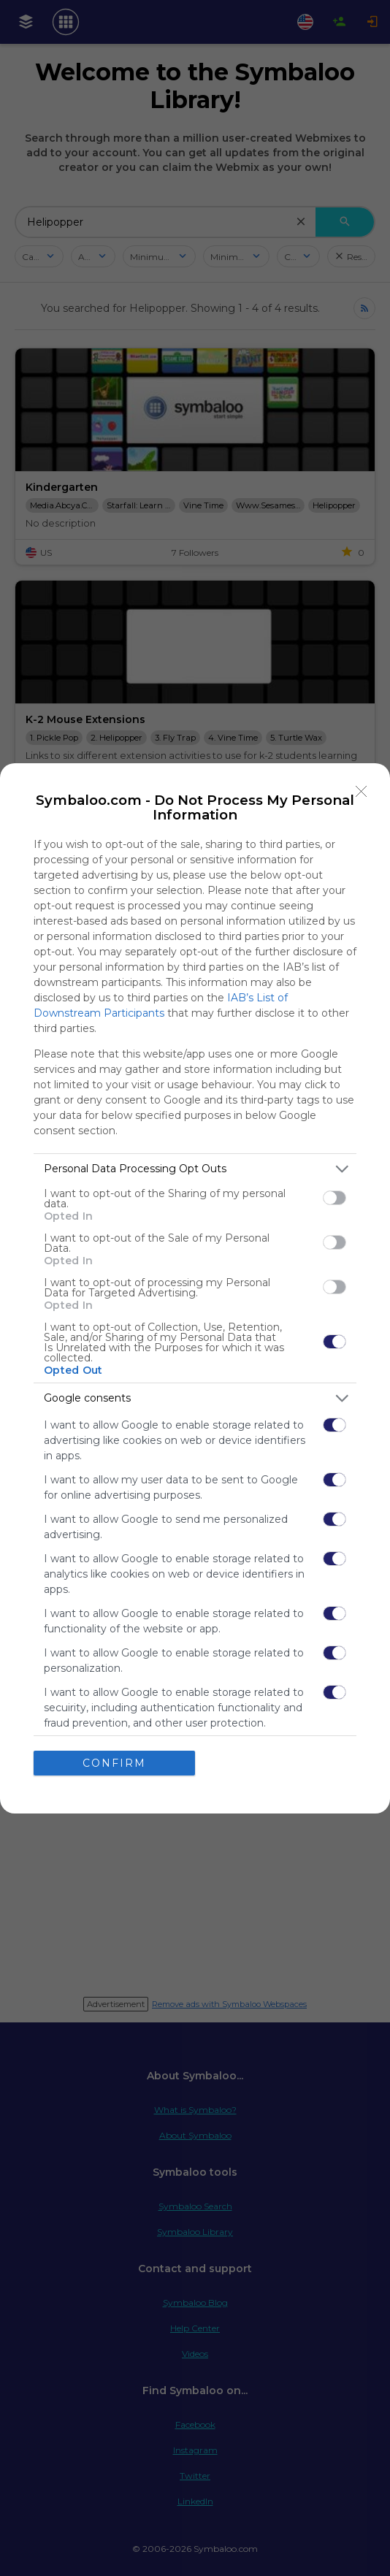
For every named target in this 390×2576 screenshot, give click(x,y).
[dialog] (195, 1288)
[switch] (334, 1197)
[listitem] (195, 1168)
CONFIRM (114, 1762)
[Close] (361, 791)
